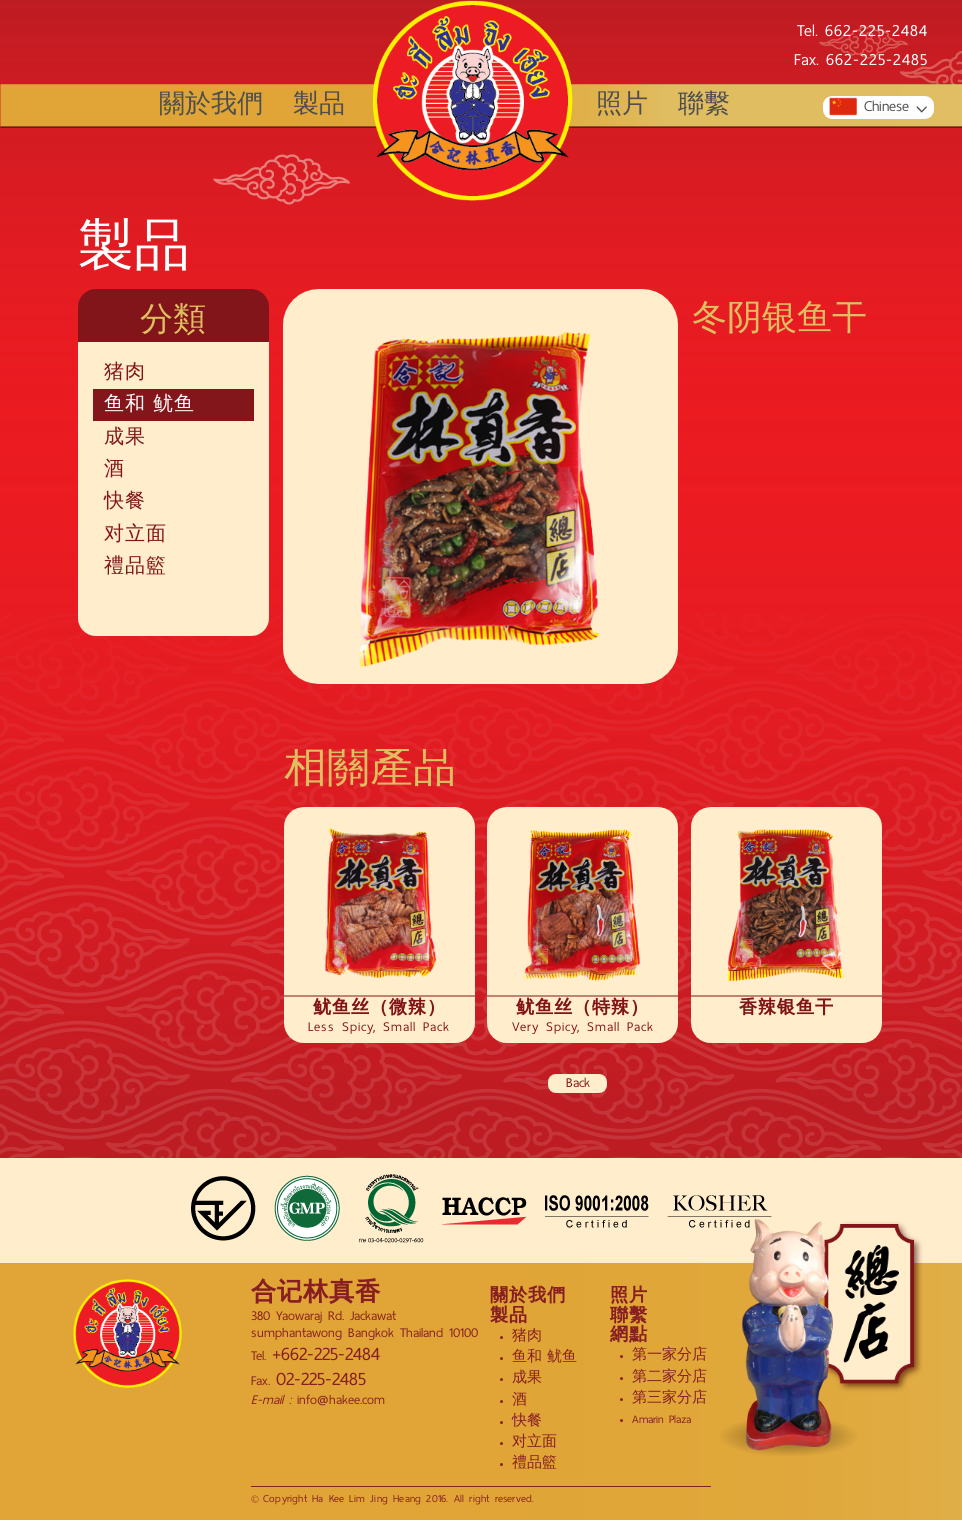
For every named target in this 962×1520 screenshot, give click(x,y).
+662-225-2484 (326, 1354)
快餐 (125, 502)
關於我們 (211, 106)
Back (578, 1084)
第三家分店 (669, 1398)
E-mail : (271, 1399)
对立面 (135, 535)
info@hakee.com (338, 1399)
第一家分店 (669, 1355)
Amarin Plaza (661, 1419)
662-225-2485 (877, 61)
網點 (629, 1335)
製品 (319, 105)
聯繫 (704, 105)
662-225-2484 (876, 32)
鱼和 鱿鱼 (149, 405)
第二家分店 (669, 1377)
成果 (125, 438)
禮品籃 (135, 567)
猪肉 (125, 373)
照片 (622, 105)
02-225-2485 (321, 1379)
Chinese (868, 107)
